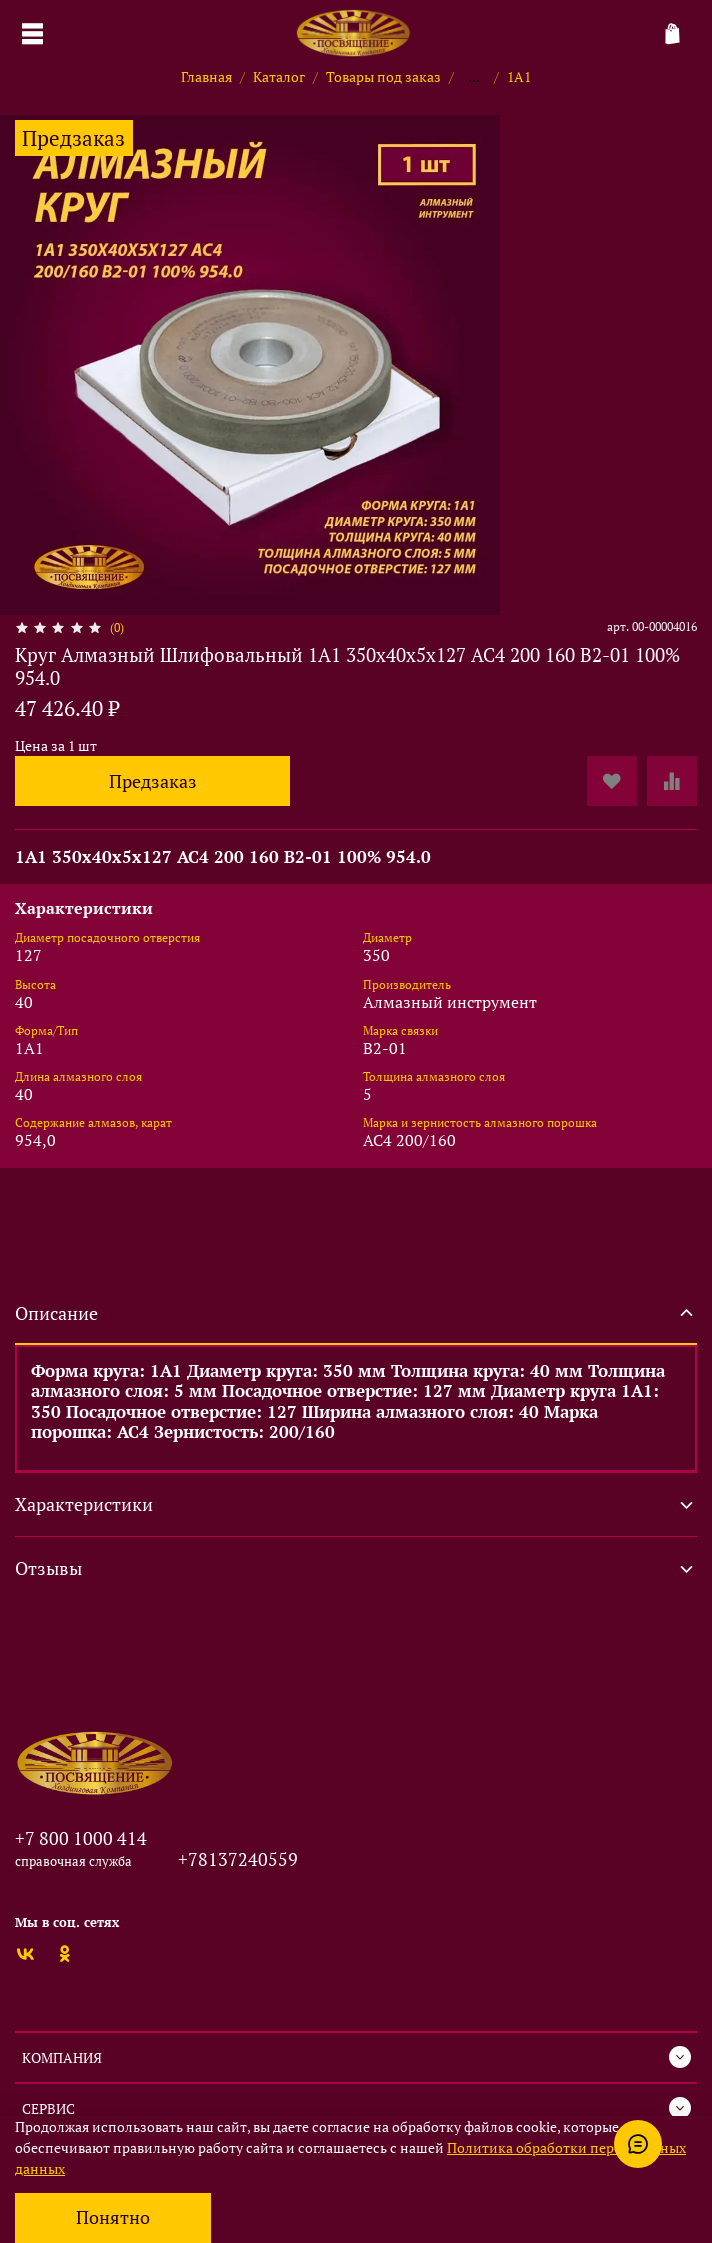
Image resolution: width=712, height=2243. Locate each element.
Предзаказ (153, 781)
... (474, 77)
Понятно (113, 2217)
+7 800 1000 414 (81, 1838)
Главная (206, 76)
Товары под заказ (383, 76)
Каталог (279, 76)
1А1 (519, 76)
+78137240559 (238, 1859)
